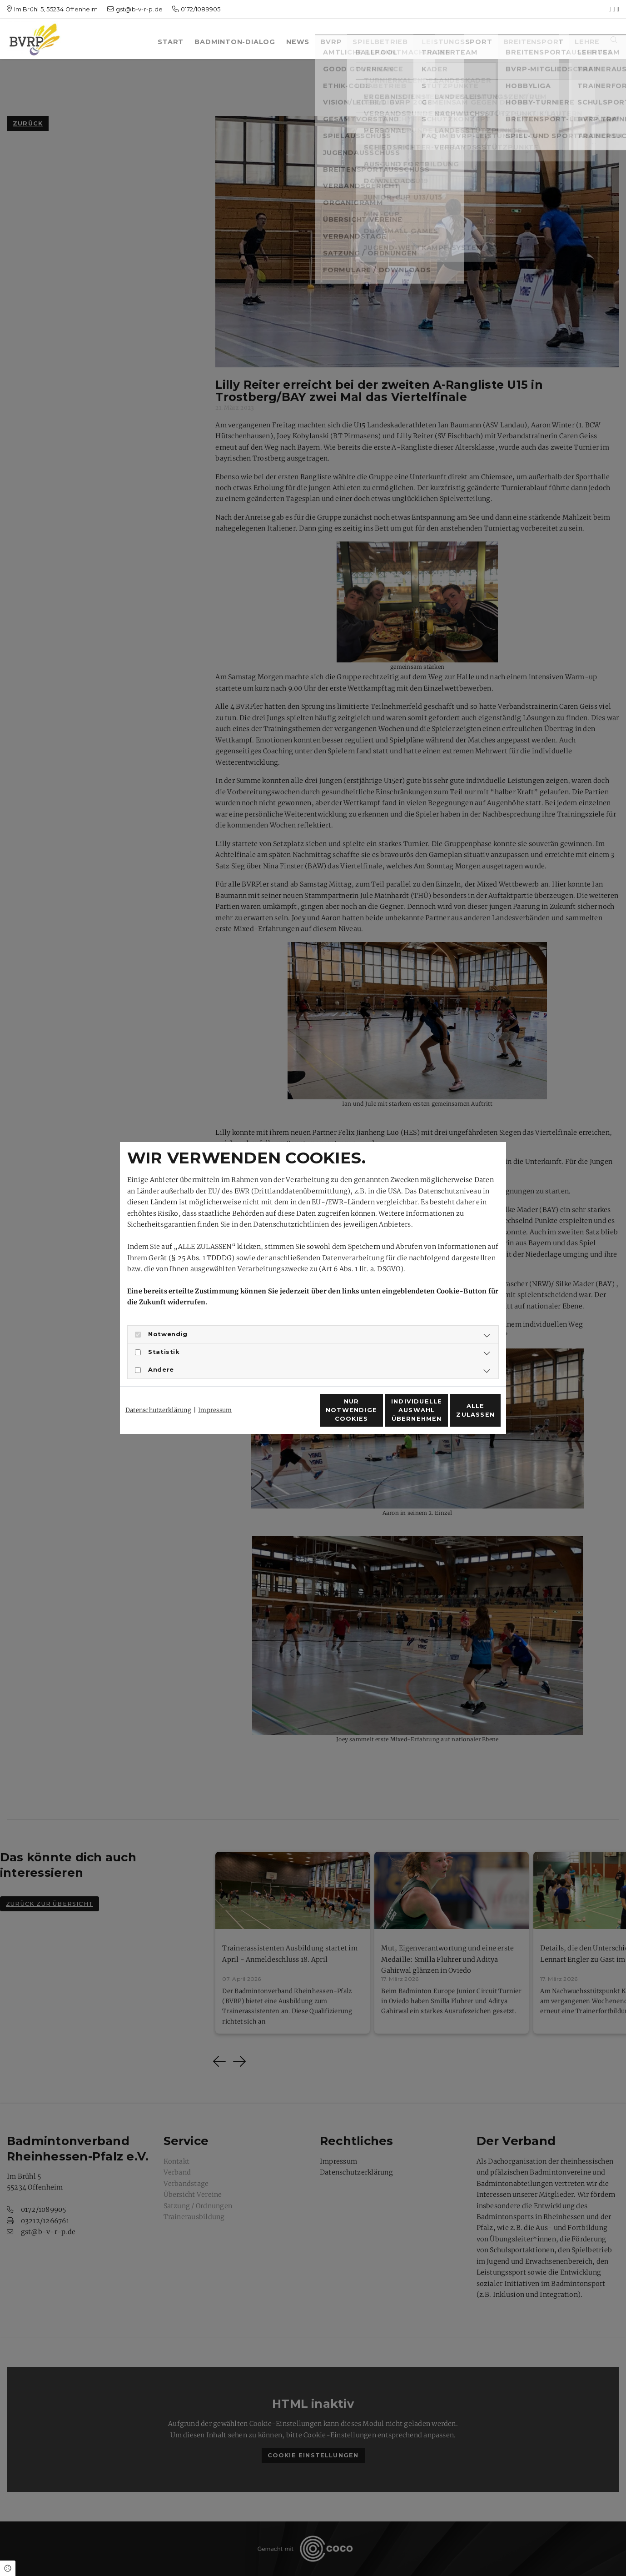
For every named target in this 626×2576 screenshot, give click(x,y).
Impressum (215, 1394)
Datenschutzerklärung (158, 1394)
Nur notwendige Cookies (286, 1415)
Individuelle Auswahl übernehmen (372, 1415)
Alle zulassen (458, 1415)
